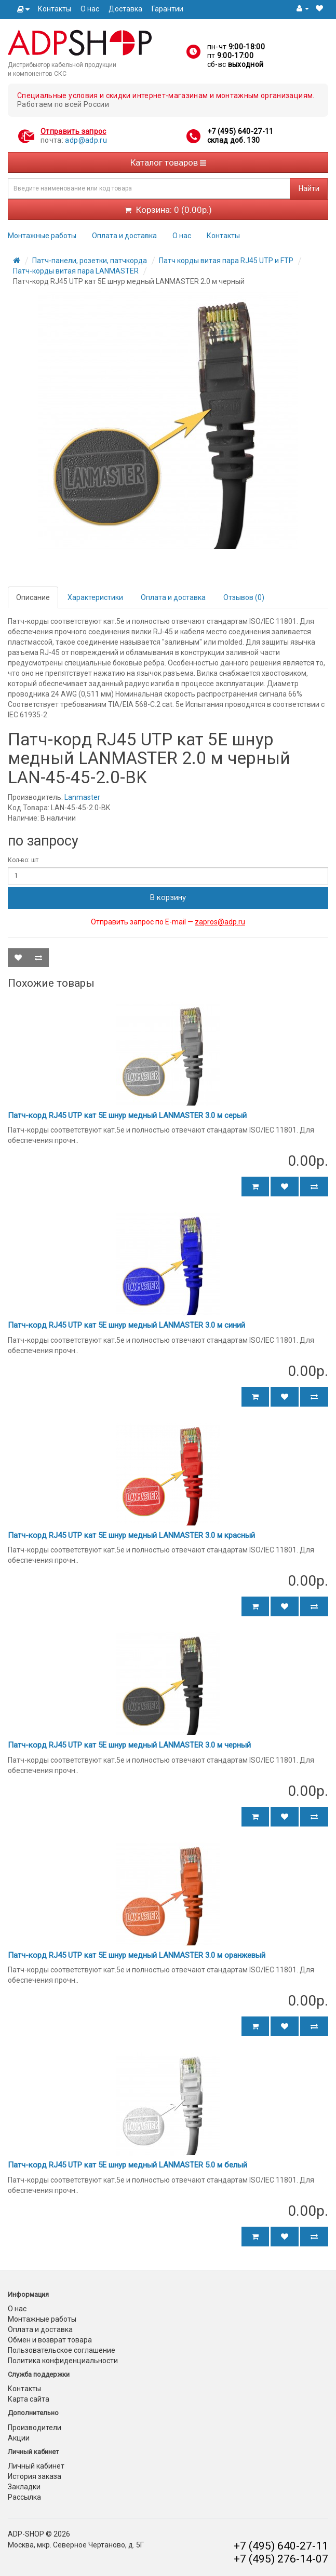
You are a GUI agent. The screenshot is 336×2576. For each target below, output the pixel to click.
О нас (89, 9)
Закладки (24, 2487)
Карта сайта (28, 2399)
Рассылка (24, 2497)
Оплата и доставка (124, 235)
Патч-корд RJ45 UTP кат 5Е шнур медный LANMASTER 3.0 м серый (127, 1115)
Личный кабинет (36, 2466)
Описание (33, 597)
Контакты (54, 9)
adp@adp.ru (86, 140)
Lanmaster (82, 797)
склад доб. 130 (233, 140)
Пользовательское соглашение (61, 2350)
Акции (19, 2438)
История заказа (34, 2476)
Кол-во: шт (23, 860)
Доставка (125, 9)
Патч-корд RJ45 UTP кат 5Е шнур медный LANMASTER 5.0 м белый (127, 2165)
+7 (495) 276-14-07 (281, 2559)
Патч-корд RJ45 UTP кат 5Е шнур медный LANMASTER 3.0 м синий (126, 1325)
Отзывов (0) (243, 597)
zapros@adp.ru (220, 922)
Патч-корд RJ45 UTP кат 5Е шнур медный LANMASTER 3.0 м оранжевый (136, 1955)
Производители (34, 2427)
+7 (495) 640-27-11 (240, 131)
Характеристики (95, 597)
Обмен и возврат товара (50, 2340)
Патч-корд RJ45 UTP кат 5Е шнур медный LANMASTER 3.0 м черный (129, 1745)
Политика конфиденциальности (63, 2360)
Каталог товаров (168, 162)
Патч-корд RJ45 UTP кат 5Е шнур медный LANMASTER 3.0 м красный (131, 1535)
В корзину (168, 897)
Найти (309, 188)
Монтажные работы (42, 235)
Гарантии (167, 9)
